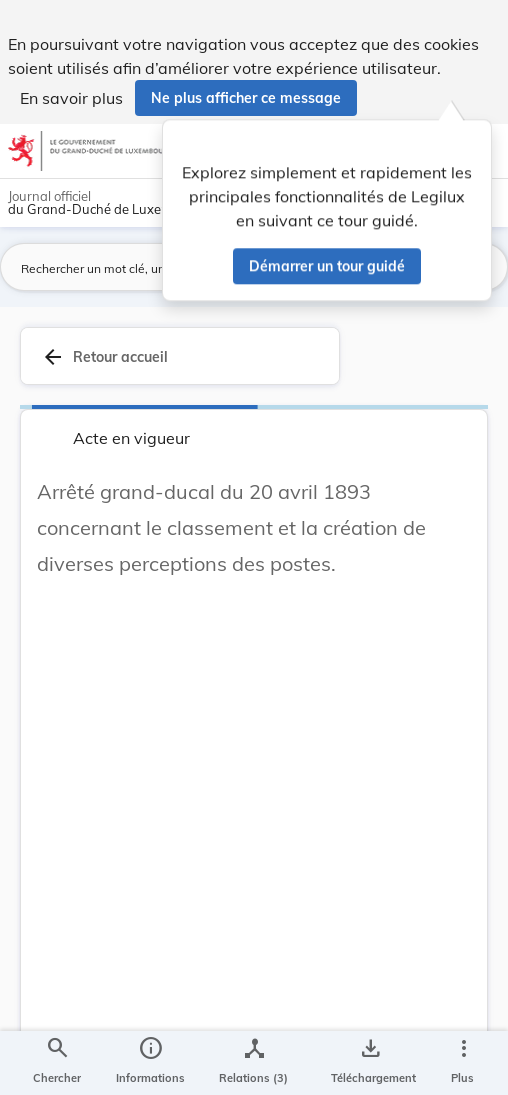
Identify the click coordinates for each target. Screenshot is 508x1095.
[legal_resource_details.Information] (150, 1063)
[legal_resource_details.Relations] (253, 1063)
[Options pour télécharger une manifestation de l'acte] (369, 1063)
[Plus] (463, 1063)
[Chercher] (57, 1063)
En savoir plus (71, 98)
